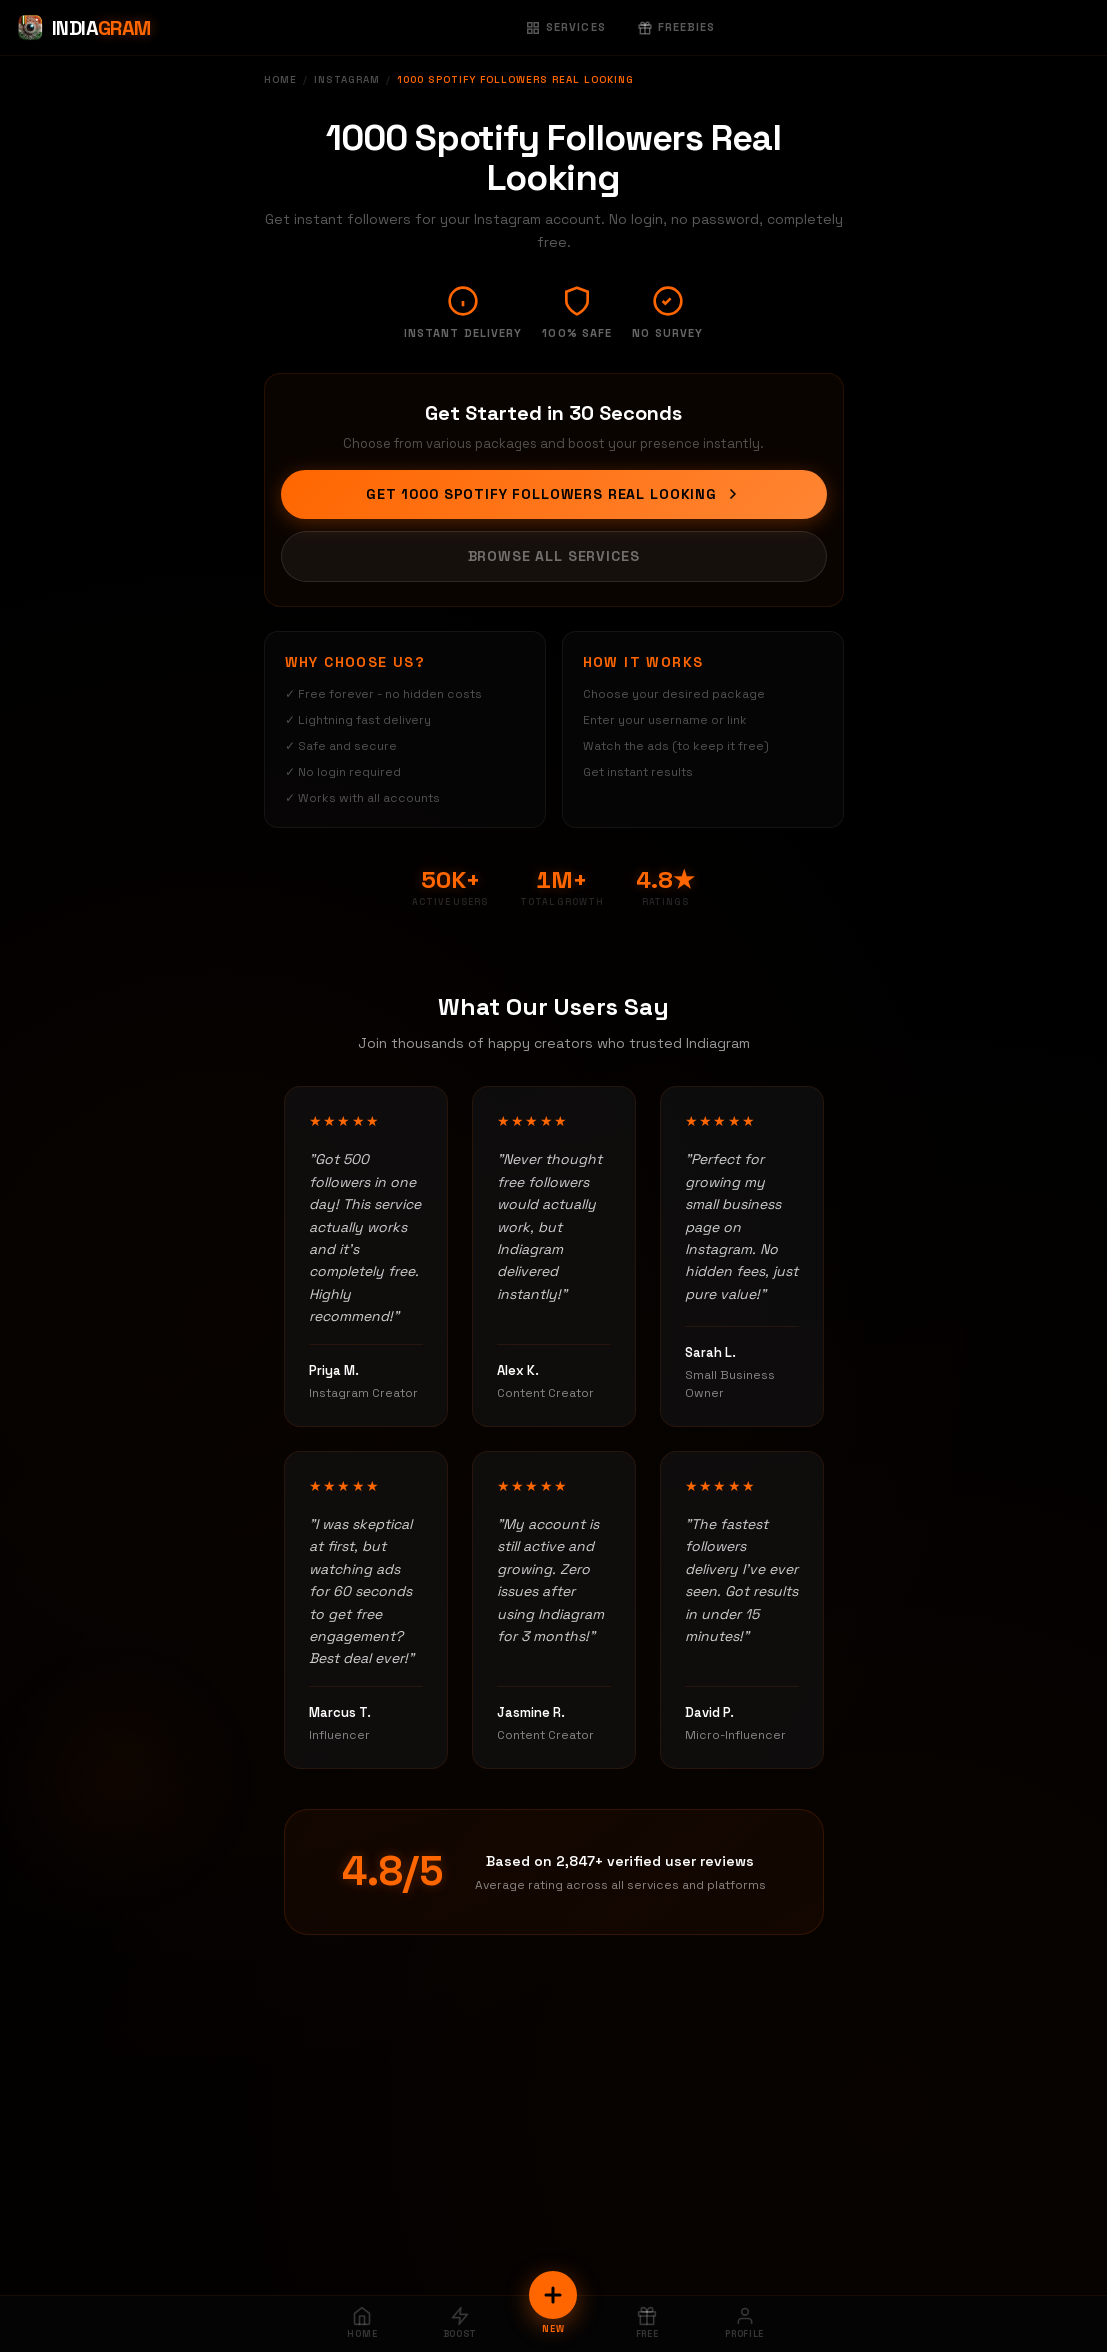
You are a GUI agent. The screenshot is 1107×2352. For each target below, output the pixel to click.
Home (280, 79)
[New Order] (553, 2295)
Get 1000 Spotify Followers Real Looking (553, 494)
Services (566, 27)
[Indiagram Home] (83, 28)
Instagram (347, 79)
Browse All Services (554, 556)
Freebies (677, 27)
